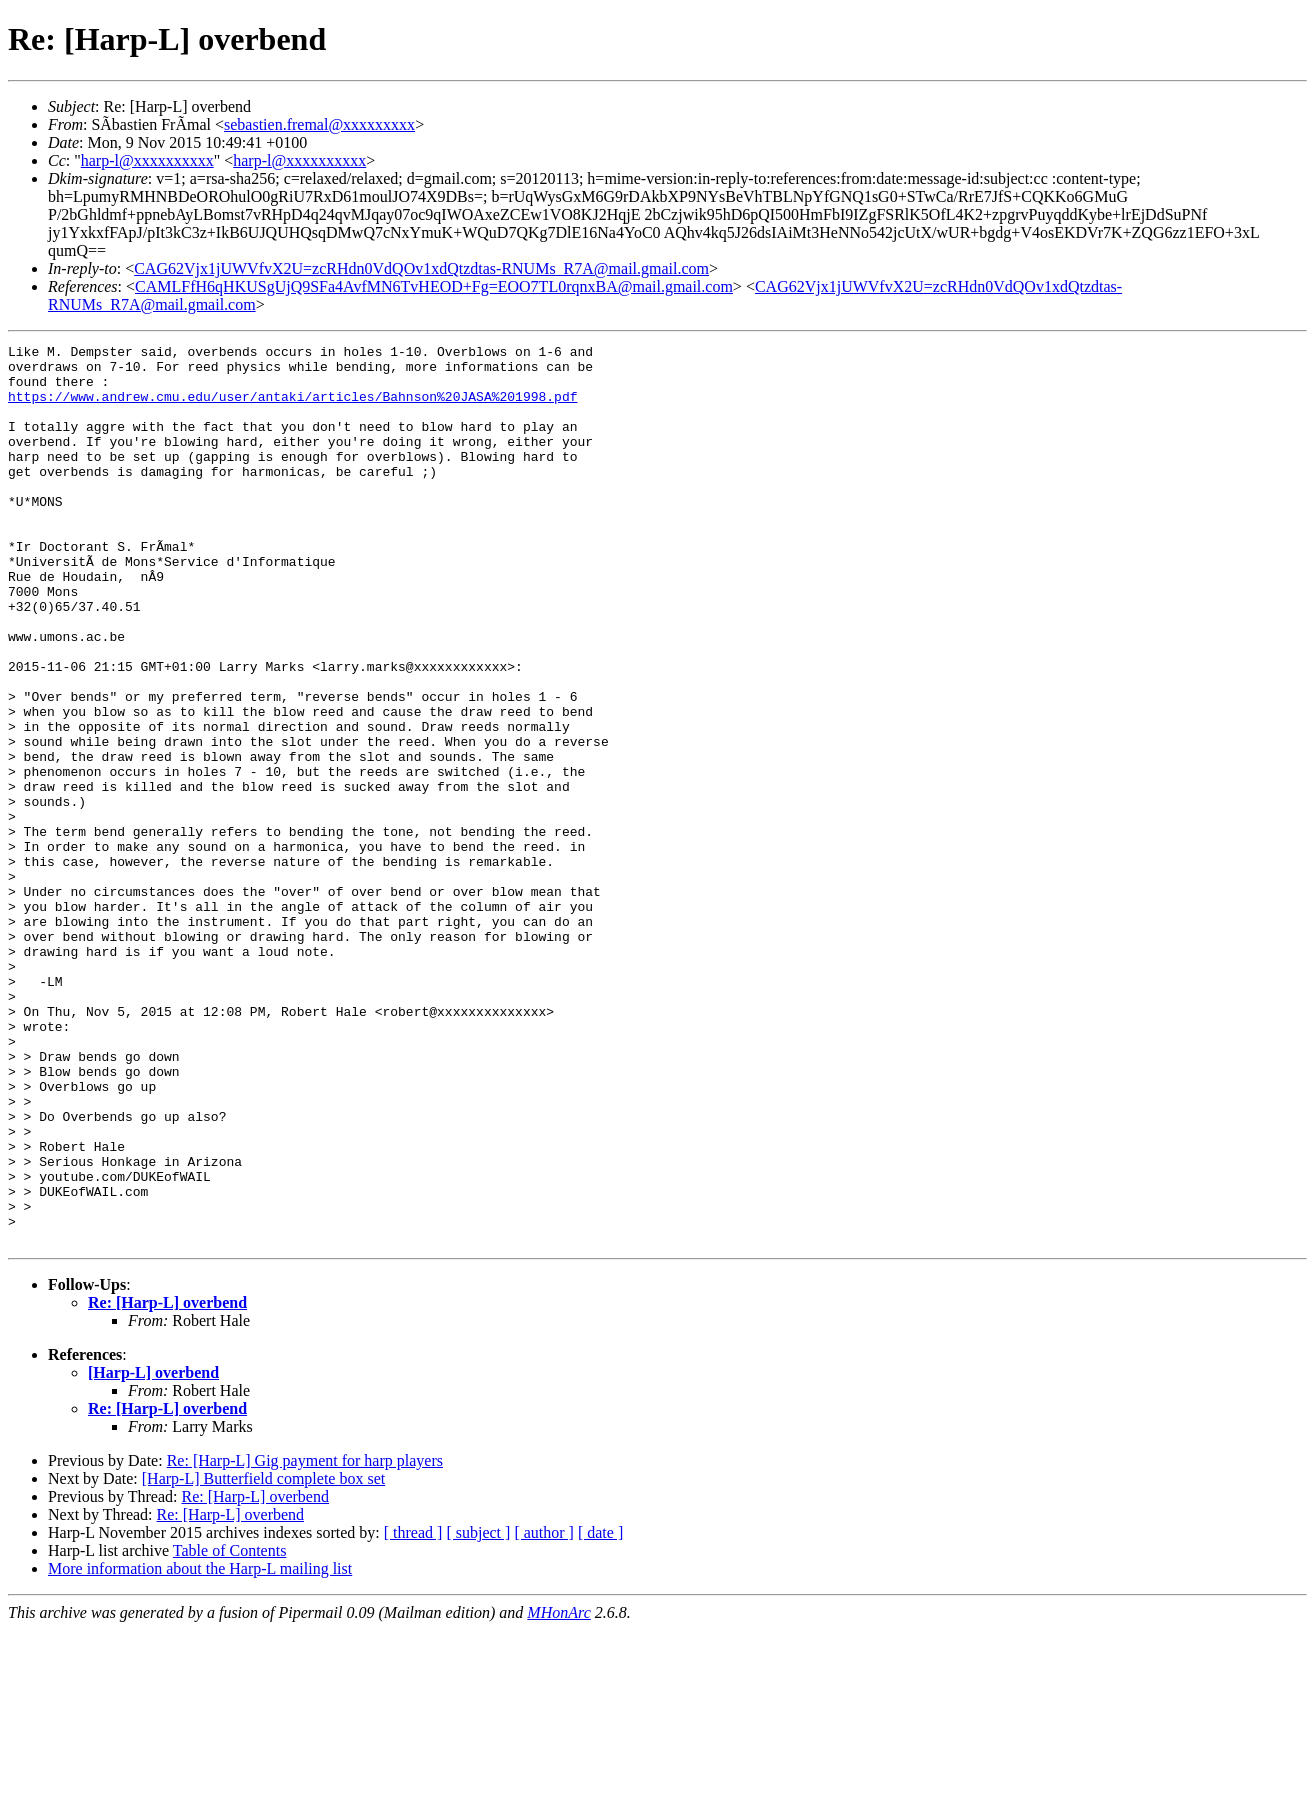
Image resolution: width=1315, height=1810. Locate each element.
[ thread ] (413, 1712)
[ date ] (600, 1712)
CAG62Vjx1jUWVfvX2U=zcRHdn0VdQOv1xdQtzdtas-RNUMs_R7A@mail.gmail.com (421, 268)
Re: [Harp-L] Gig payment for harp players (305, 1640)
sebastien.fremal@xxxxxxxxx (319, 124)
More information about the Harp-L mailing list (200, 1748)
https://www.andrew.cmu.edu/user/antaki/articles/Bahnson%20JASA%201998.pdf (292, 408)
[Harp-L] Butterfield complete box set (263, 1658)
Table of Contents (230, 1730)
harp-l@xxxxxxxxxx (147, 160)
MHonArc (558, 1792)
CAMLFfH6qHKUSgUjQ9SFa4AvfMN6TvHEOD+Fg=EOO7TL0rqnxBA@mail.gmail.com (434, 286)
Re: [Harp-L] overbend (167, 1482)
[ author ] (544, 1712)
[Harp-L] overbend (153, 1552)
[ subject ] (478, 1712)
